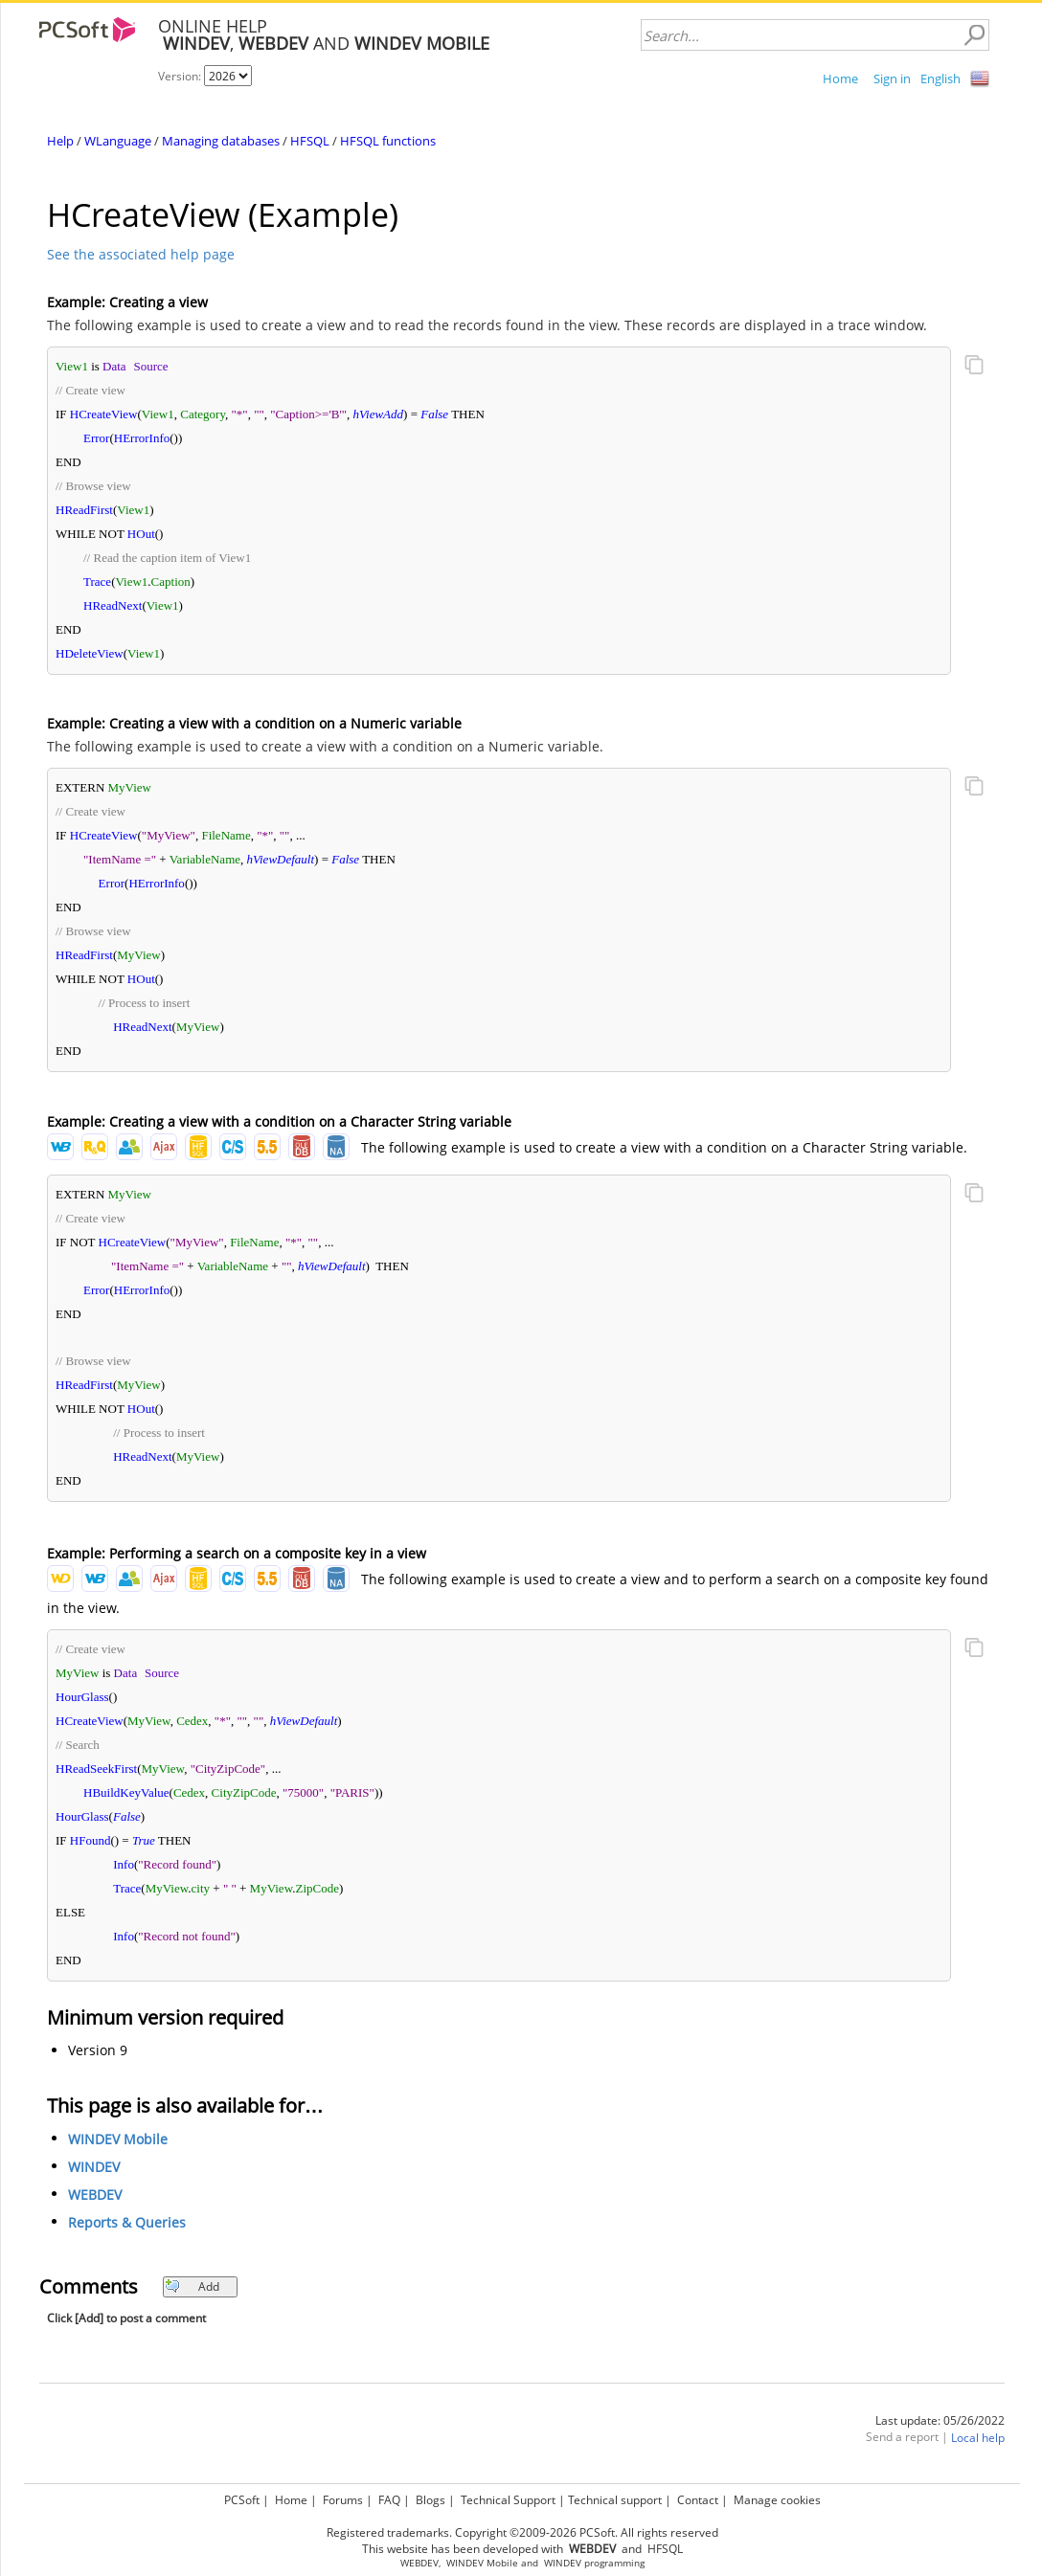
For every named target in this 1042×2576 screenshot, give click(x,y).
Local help (978, 2438)
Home (840, 78)
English (940, 78)
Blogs (430, 2500)
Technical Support (508, 2500)
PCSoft (242, 2500)
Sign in (892, 78)
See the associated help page (141, 254)
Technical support (615, 2500)
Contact (697, 2500)
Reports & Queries (127, 2222)
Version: (181, 76)
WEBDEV (95, 2194)
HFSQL (309, 140)
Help (60, 140)
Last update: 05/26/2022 (940, 2420)
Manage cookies (777, 2500)
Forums (343, 2500)
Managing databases (221, 140)
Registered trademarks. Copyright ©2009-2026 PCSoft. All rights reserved (522, 2532)
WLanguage (117, 140)
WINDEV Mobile (118, 2139)
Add (192, 2286)
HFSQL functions (388, 140)
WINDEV (94, 2167)
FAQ (389, 2500)
